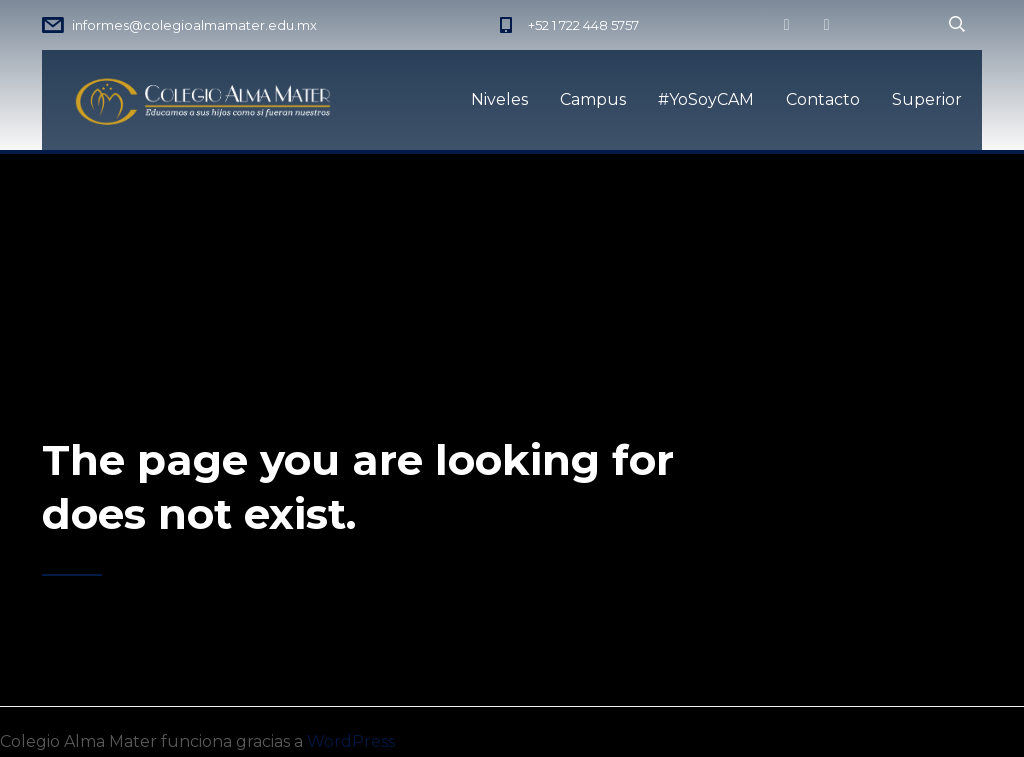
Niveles (499, 99)
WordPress (351, 741)
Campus (593, 99)
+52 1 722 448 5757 (583, 25)
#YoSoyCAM (706, 99)
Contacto (823, 99)
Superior (927, 99)
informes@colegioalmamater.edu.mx (194, 25)
